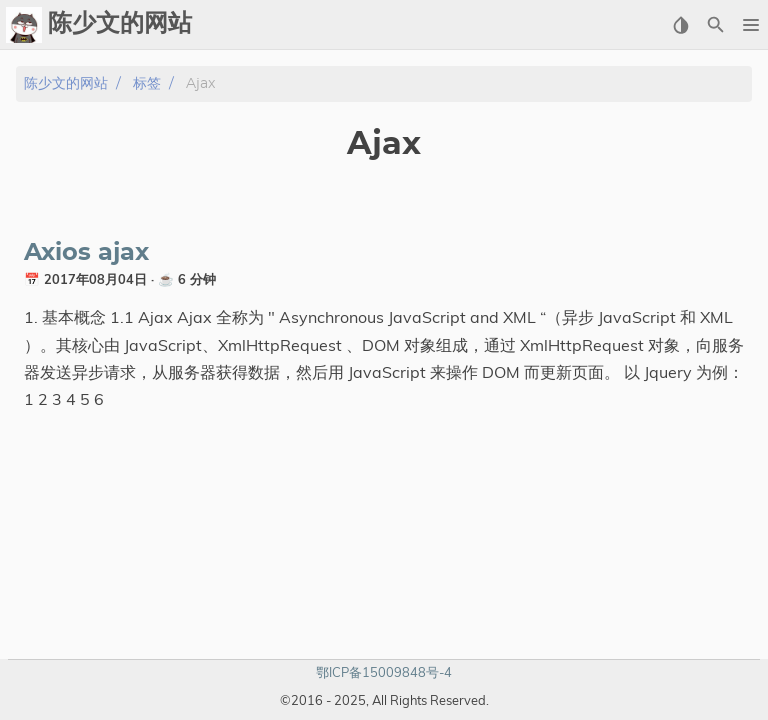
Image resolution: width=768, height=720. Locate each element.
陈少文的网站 (66, 83)
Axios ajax (86, 253)
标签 (147, 83)
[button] (750, 25)
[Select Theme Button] (680, 25)
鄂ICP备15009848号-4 (384, 672)
